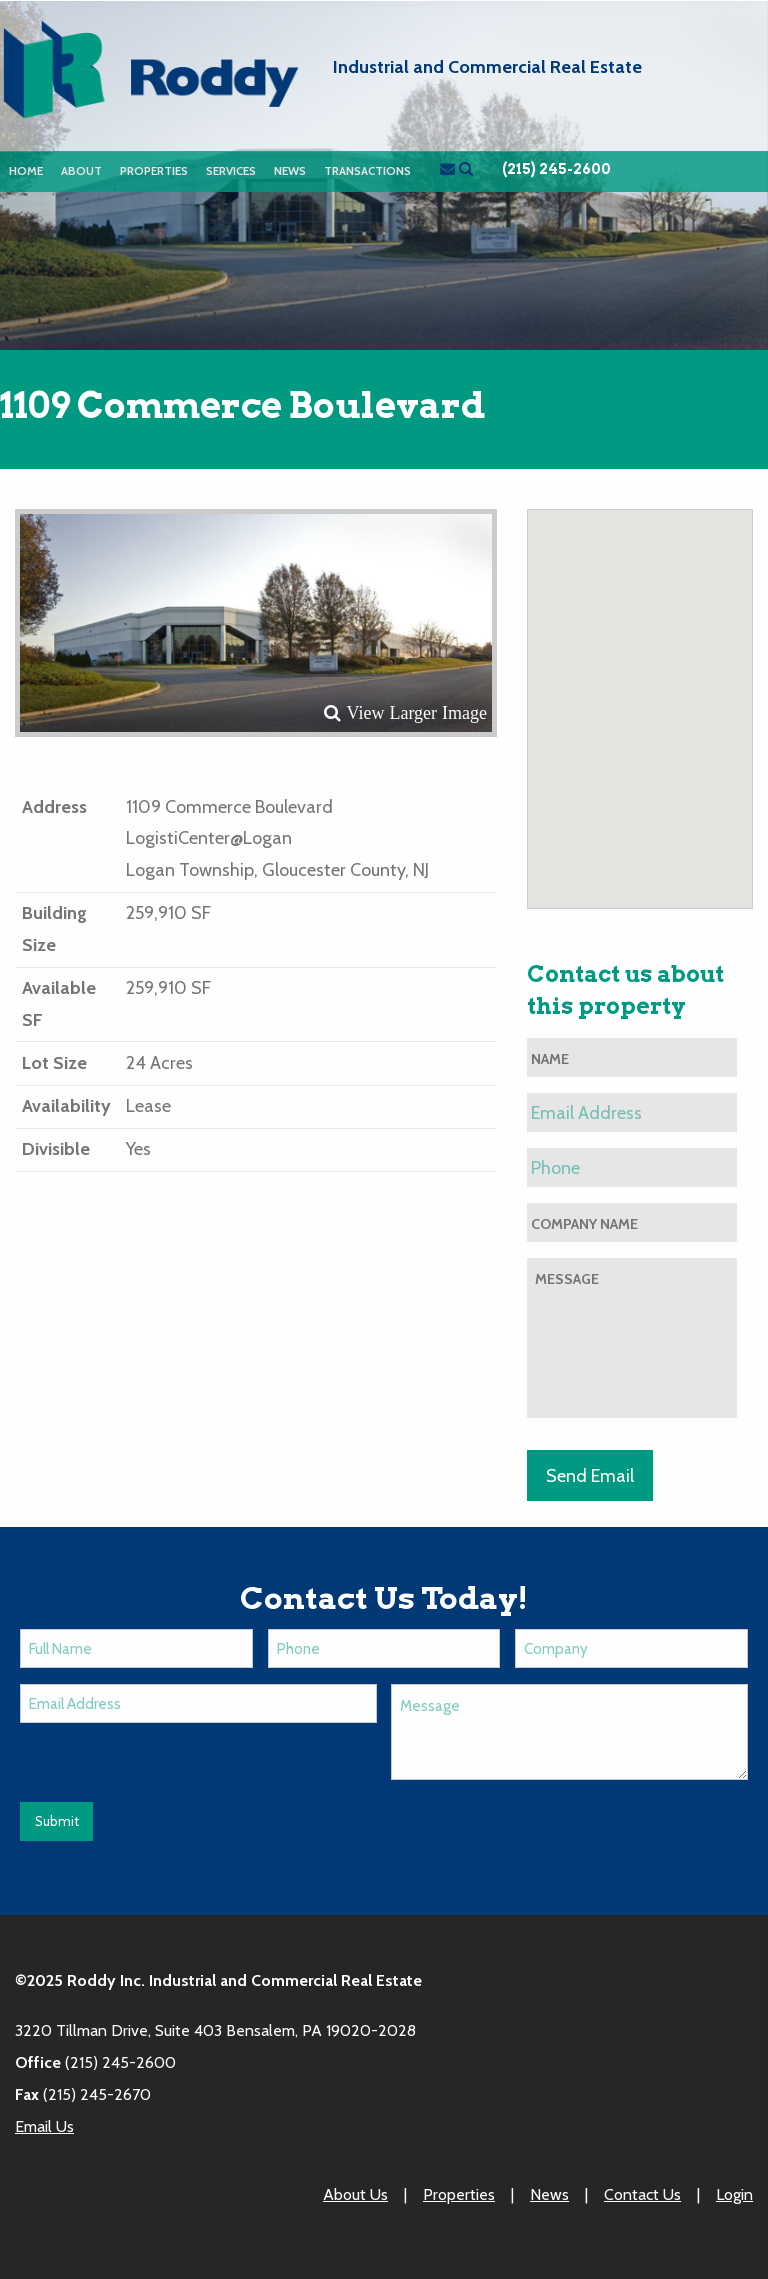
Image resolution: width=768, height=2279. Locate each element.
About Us (355, 2194)
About (81, 171)
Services (231, 171)
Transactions (367, 171)
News (290, 171)
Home (26, 171)
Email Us (44, 2126)
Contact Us (642, 2194)
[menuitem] (26, 171)
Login (734, 2194)
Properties (154, 171)
